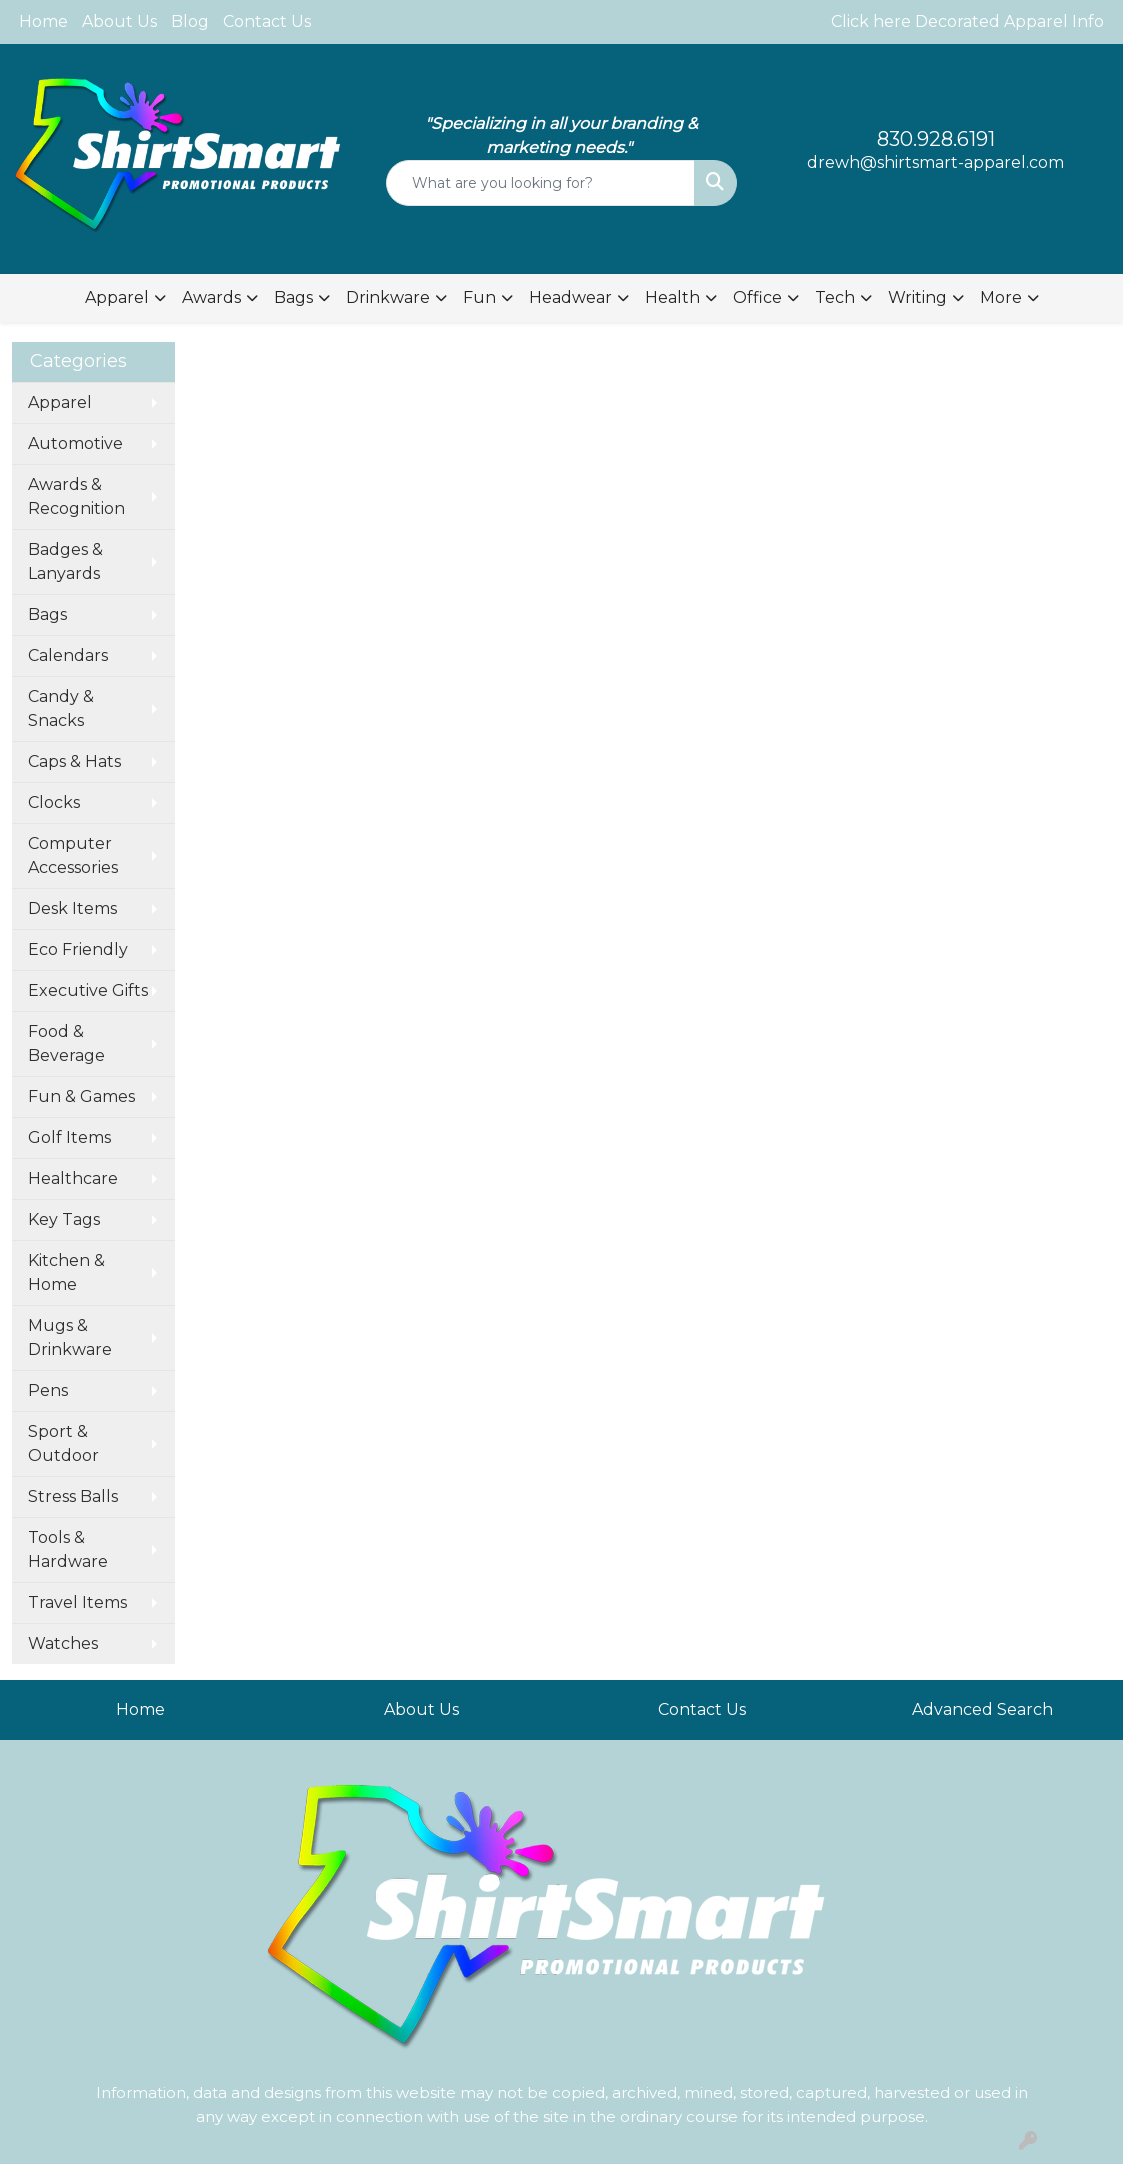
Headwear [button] (570, 297)
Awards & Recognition (76, 496)
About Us (119, 21)
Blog (190, 21)
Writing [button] (917, 297)
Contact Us (267, 21)
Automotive (75, 443)
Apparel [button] (117, 297)
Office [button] (757, 297)
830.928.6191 (936, 139)
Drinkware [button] (388, 297)
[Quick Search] (540, 183)
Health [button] (672, 297)
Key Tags (64, 1219)
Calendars (68, 655)
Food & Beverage (66, 1043)
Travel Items (77, 1602)
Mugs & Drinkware (70, 1337)
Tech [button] (835, 297)
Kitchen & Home (66, 1272)
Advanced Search (982, 1709)
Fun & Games (81, 1096)
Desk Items (72, 908)
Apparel (60, 402)
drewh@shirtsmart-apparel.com (935, 162)
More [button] (1001, 297)
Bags (47, 614)
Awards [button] (211, 297)
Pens (48, 1390)
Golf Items (69, 1137)
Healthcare (73, 1178)
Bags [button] (293, 297)
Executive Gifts (88, 990)
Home (43, 21)
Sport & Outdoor (63, 1443)
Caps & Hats (74, 761)
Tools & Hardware (68, 1549)
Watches (63, 1643)
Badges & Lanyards (65, 561)
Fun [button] (479, 297)
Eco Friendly (78, 949)
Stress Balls (73, 1496)
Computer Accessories (73, 855)
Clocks (54, 802)
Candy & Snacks (61, 708)
